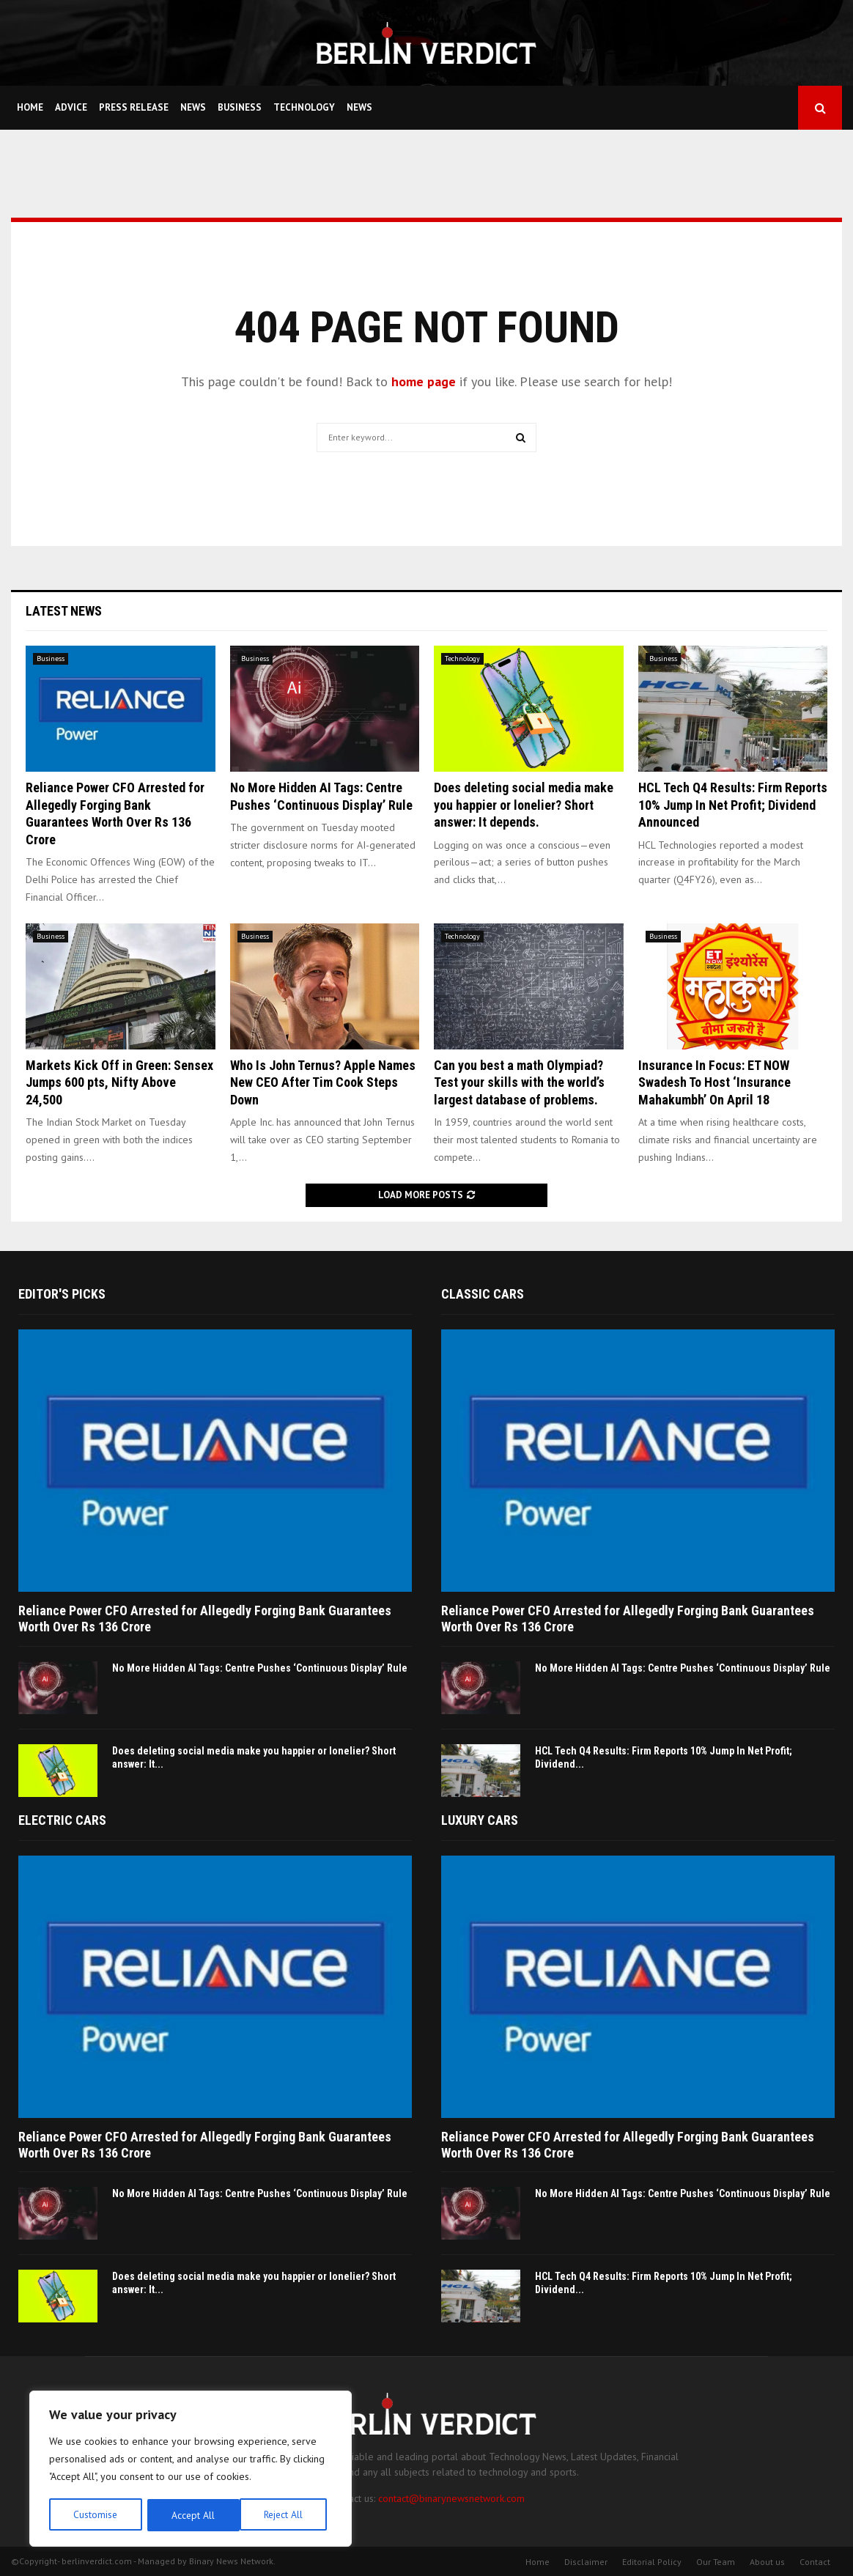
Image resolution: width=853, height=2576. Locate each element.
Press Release (134, 107)
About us (767, 2561)
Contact (815, 2561)
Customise (95, 2515)
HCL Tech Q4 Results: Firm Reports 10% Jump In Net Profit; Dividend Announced (732, 805)
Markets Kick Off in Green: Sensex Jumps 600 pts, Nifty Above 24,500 (119, 1082)
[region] (190, 2470)
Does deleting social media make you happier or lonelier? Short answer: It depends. (523, 805)
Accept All (287, 2515)
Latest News (64, 611)
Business (240, 107)
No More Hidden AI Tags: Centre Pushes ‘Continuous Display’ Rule (259, 1668)
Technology (304, 107)
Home (30, 107)
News (193, 107)
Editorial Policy (652, 2561)
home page (423, 381)
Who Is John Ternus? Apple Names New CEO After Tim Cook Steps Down (323, 1082)
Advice (71, 107)
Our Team (715, 2561)
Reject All (190, 2515)
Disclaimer (586, 2561)
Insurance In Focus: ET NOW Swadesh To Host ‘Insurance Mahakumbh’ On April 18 (714, 1082)
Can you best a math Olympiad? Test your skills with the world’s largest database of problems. (519, 1082)
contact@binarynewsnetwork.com (451, 2498)
